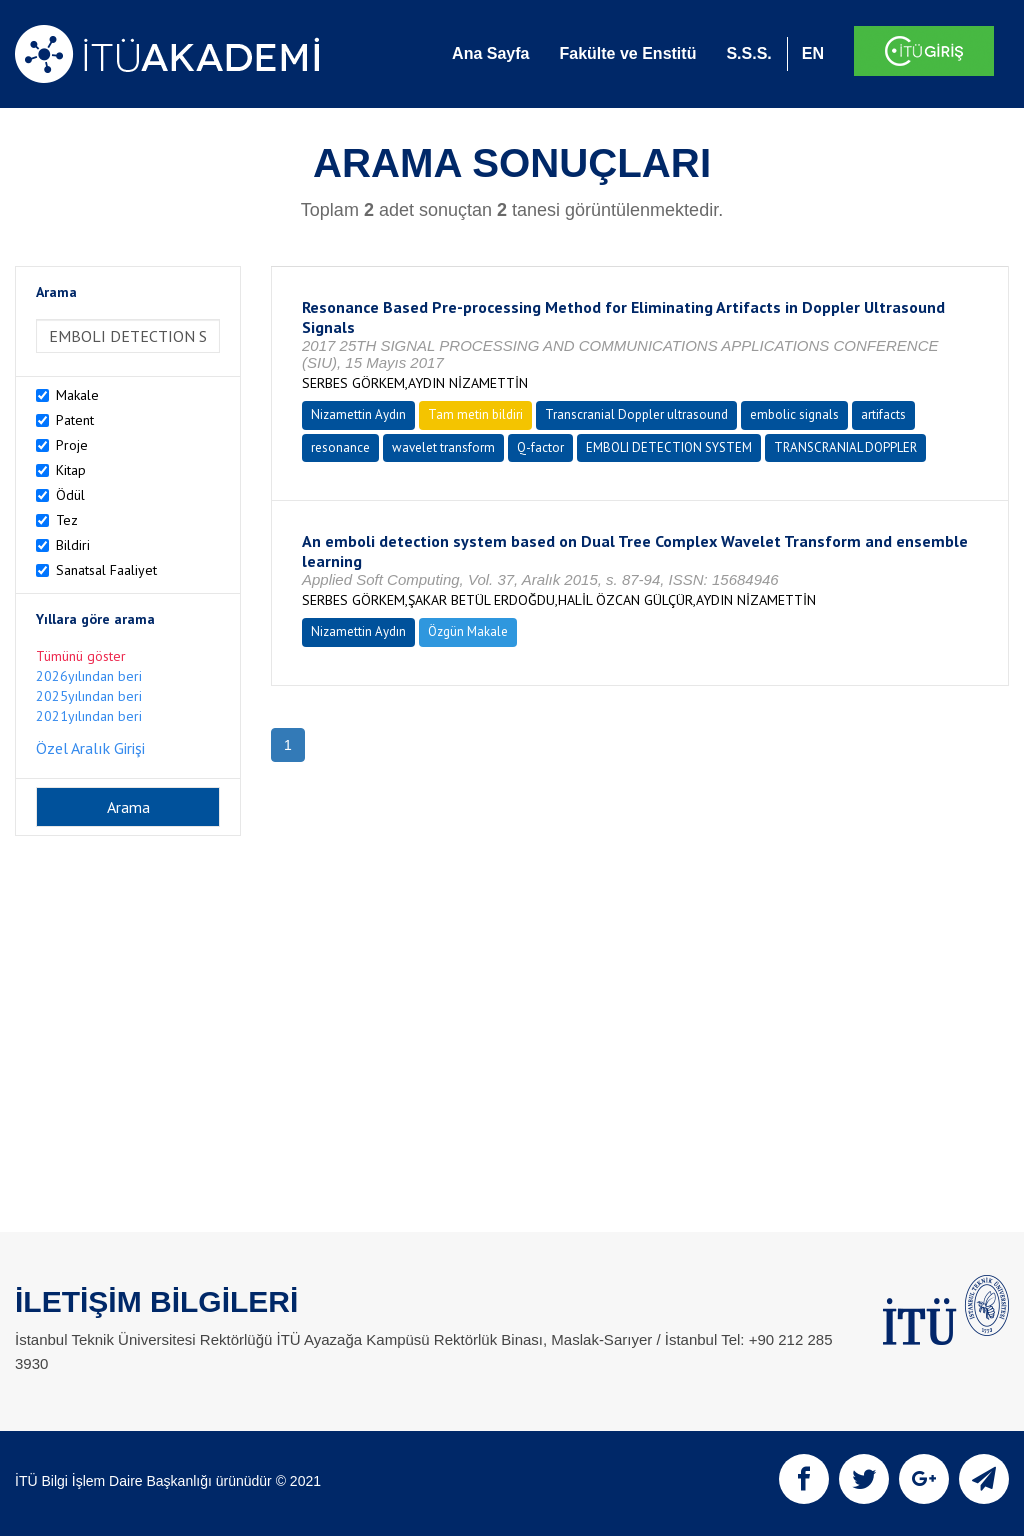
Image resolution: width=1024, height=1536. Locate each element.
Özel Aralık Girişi (90, 748)
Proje (72, 445)
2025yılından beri (89, 696)
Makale (77, 395)
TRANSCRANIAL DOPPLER (845, 447)
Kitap (71, 470)
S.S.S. (748, 53)
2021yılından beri (89, 716)
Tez (67, 520)
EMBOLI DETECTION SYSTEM (669, 447)
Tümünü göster (81, 656)
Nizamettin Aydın (358, 414)
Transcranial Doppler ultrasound (636, 414)
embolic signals (794, 414)
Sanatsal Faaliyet (106, 570)
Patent (75, 420)
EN (813, 53)
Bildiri (73, 545)
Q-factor (540, 447)
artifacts (883, 414)
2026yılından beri (89, 676)
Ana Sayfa (490, 53)
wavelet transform (443, 447)
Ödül (70, 495)
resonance (340, 447)
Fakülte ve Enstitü (627, 53)
